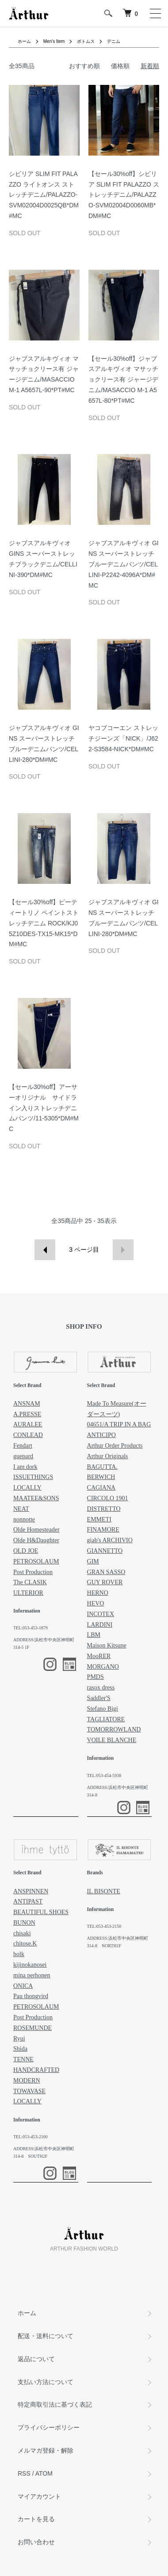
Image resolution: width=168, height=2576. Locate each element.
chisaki (22, 1933)
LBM (93, 1635)
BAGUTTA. (102, 1467)
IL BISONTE (103, 1891)
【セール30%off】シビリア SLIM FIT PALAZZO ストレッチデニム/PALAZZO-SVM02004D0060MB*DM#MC (123, 194)
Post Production (33, 1572)
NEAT (21, 1509)
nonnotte (24, 1519)
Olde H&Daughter (36, 1540)
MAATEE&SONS (36, 1498)
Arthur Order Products (115, 1445)
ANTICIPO (101, 1435)
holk (18, 1954)
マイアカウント (39, 2496)
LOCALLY (27, 1487)
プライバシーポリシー (49, 2427)
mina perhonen (31, 1975)
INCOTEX (100, 1614)
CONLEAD (28, 1435)
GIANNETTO (105, 1551)
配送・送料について (45, 2335)
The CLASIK (30, 1582)
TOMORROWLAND (114, 1729)
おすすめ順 (84, 65)
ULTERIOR (28, 1593)
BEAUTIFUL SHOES (41, 1912)
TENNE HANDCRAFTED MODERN (36, 2070)
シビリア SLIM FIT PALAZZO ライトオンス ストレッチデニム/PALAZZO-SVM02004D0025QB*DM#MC (44, 194)
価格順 (120, 65)
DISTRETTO (104, 1509)
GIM (93, 1561)
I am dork (25, 1467)
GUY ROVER (105, 1582)
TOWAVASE (29, 2091)
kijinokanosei (29, 1964)
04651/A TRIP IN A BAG (119, 1424)
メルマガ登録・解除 (45, 2450)
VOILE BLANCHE (112, 1740)
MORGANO (103, 1666)
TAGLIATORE (106, 1719)
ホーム (24, 41)
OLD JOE (25, 1551)
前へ (44, 1249)
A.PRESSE (27, 1414)
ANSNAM (26, 1403)
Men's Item (54, 41)
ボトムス (86, 41)
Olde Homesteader (36, 1529)
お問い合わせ (36, 2541)
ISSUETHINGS (33, 1477)
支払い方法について (45, 2381)
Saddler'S (99, 1698)
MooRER (99, 1656)
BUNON (24, 1922)
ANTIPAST (27, 1901)
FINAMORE (103, 1529)
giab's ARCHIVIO (110, 1540)
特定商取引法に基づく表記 (55, 2404)
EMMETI (99, 1519)
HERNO (97, 1593)
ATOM (44, 2473)
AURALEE (27, 1424)
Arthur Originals (107, 1456)
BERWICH (101, 1477)
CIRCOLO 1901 (107, 1498)
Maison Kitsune (106, 1645)
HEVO (95, 1603)
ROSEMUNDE (32, 2028)
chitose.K (25, 1943)
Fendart (22, 1445)
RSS (24, 2473)
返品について (36, 2358)
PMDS (95, 1677)
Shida (20, 2048)
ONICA (23, 1986)
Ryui (19, 2038)
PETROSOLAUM (36, 1561)
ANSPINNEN (30, 1891)
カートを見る (36, 2518)
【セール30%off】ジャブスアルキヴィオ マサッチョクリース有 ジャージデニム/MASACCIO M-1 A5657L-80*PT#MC (123, 379)
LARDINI (100, 1624)
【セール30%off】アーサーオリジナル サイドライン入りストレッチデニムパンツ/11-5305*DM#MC (44, 1107)
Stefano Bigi (102, 1708)
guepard (23, 1456)
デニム (113, 41)
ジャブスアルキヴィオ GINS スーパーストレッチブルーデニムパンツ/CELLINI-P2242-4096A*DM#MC (123, 564)
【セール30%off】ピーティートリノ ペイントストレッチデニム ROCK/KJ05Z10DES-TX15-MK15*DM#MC (44, 923)
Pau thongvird (30, 1996)
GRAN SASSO (106, 1572)
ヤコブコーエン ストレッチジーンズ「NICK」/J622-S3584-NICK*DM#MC (123, 738)
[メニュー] (154, 13)
